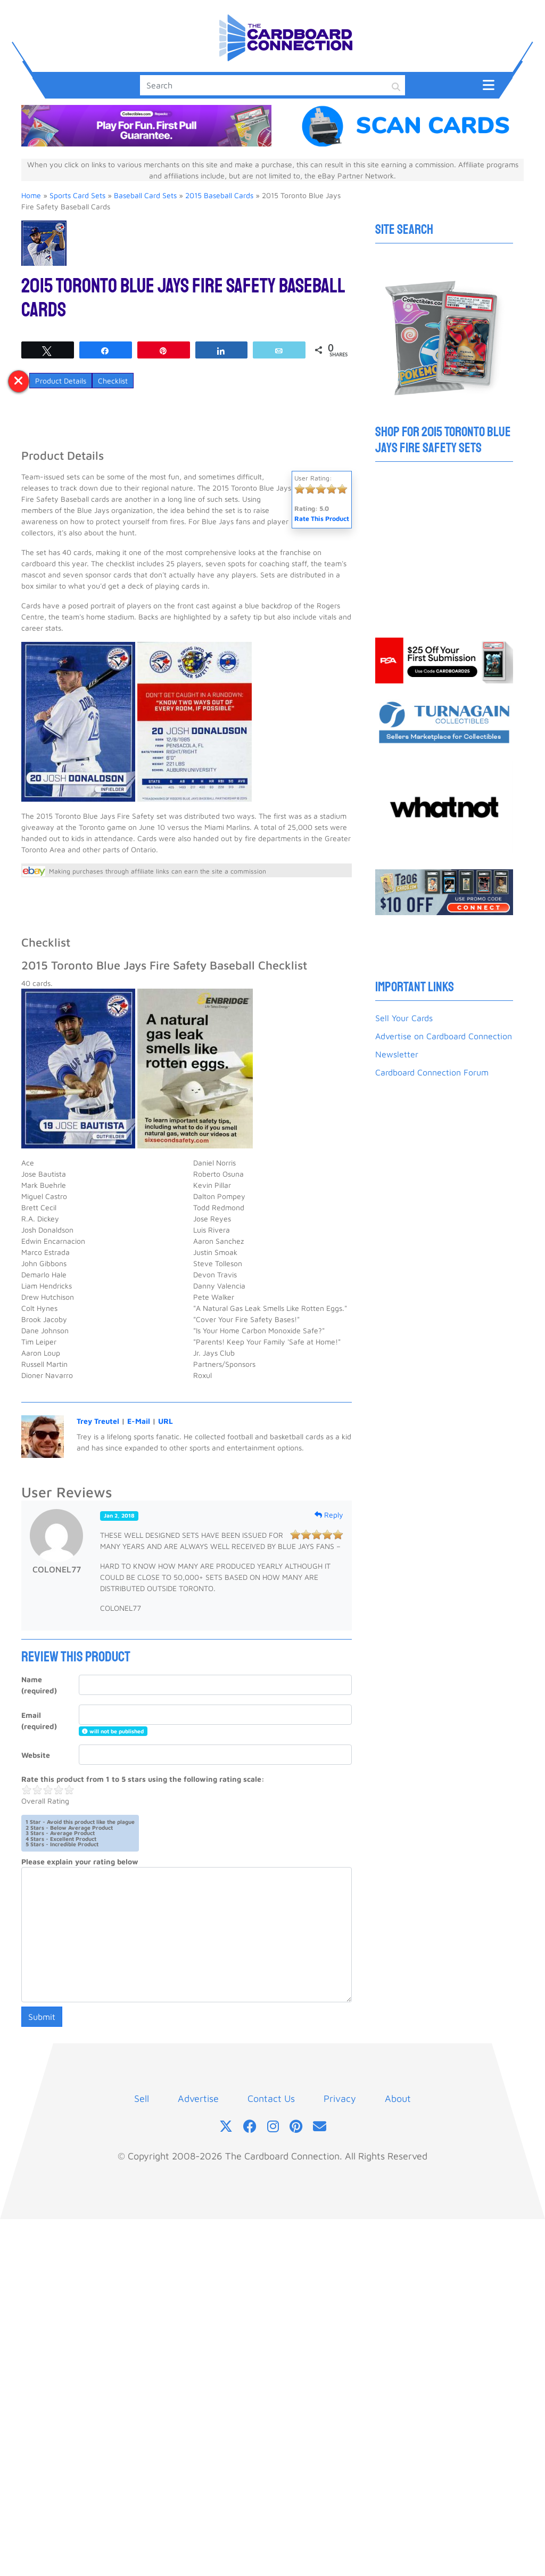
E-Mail (138, 1420)
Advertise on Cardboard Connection (443, 1036)
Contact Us (271, 2098)
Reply (329, 1514)
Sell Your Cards (404, 1018)
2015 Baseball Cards (219, 195)
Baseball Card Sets (145, 195)
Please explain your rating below (79, 1861)
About (398, 2098)
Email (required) (39, 1720)
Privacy (340, 2098)
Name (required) (39, 1685)
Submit (41, 2016)
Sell (141, 2098)
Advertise (198, 2098)
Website (35, 1754)
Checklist (113, 380)
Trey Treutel (98, 1420)
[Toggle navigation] (488, 84)
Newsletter (396, 1054)
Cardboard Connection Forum (432, 1072)
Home (31, 195)
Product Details (60, 380)
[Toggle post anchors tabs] (18, 381)
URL (165, 1420)
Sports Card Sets (77, 195)
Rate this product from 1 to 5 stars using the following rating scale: (143, 1778)
